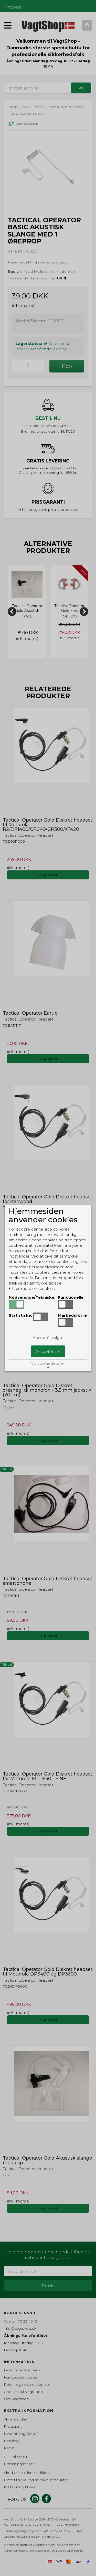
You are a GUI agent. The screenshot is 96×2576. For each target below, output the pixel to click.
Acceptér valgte (48, 1337)
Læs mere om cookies (32, 1289)
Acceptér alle (48, 1351)
